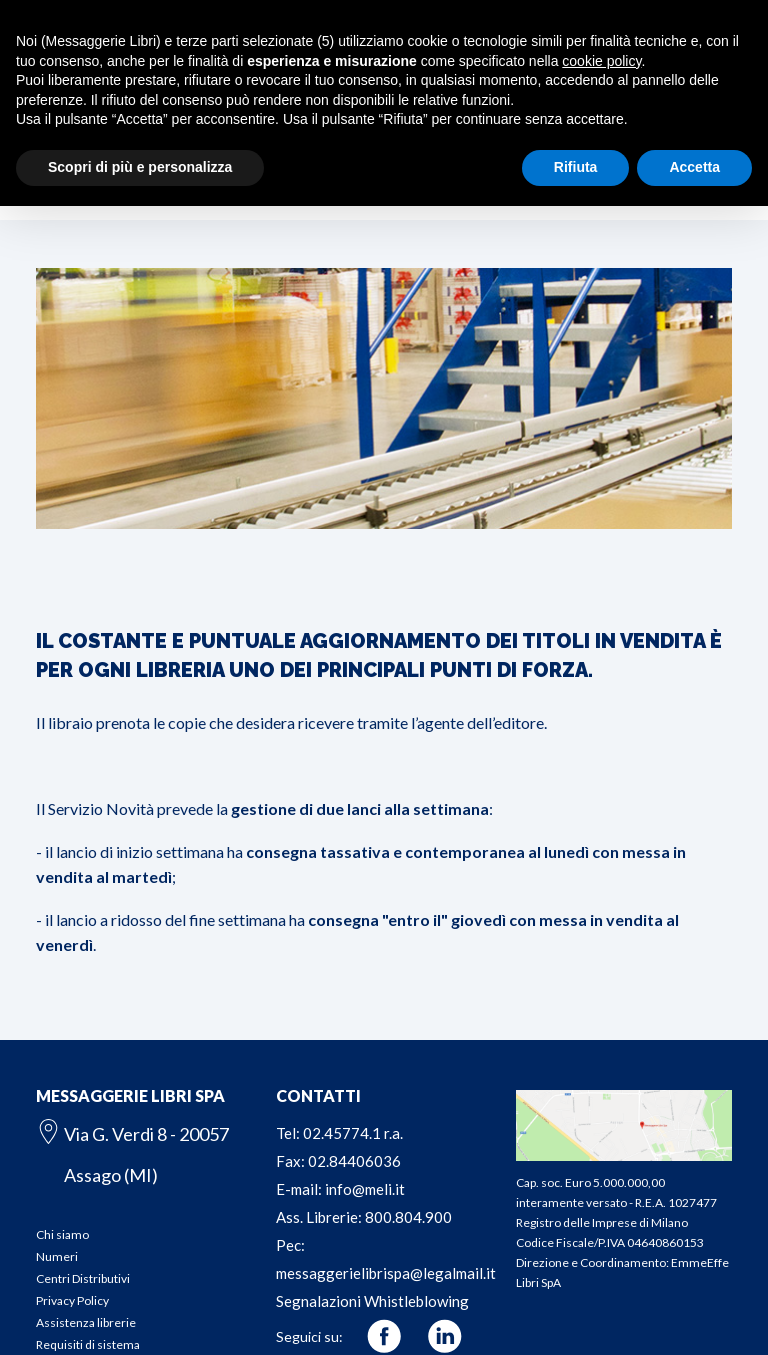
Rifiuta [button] (576, 167)
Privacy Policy (72, 1300)
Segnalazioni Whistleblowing (372, 1301)
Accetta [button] (694, 167)
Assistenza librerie (86, 1322)
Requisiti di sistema (88, 1344)
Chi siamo (62, 1234)
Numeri (57, 1256)
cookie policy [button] (601, 61)
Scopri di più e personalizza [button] (140, 167)
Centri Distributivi (83, 1278)
